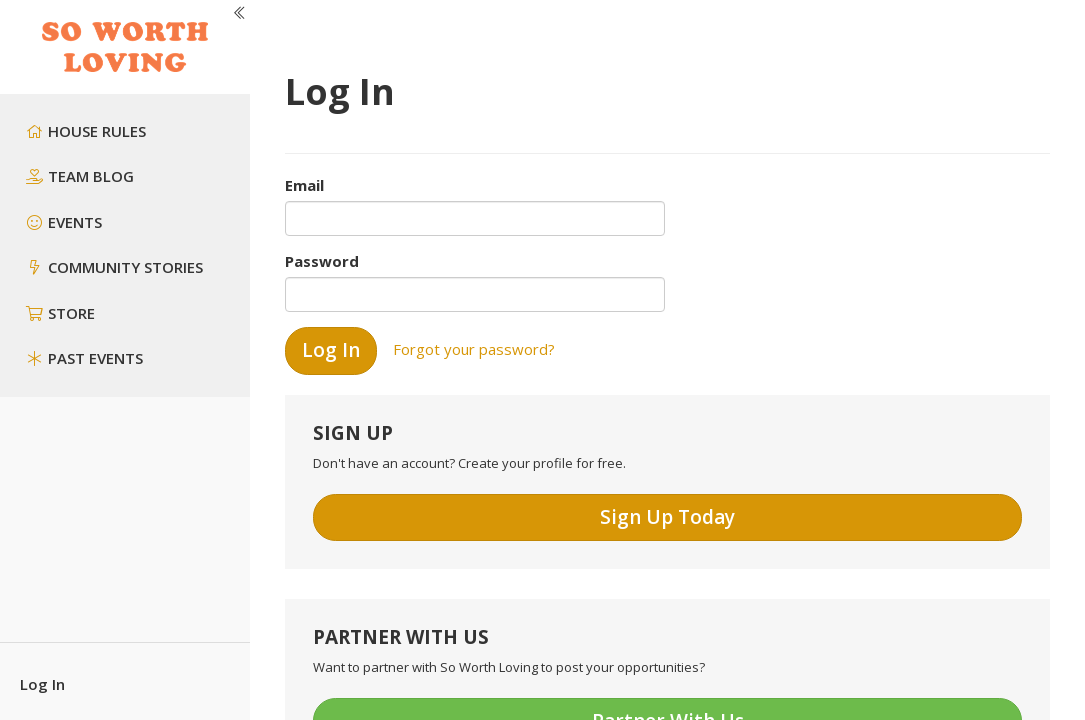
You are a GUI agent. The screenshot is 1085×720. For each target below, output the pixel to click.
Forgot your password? (474, 349)
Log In (42, 684)
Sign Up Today (667, 517)
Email (304, 185)
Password (322, 261)
